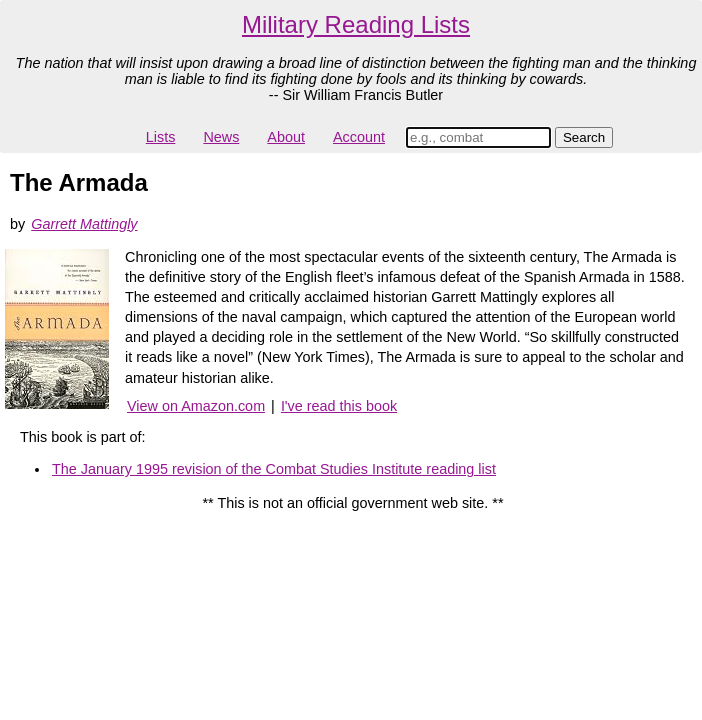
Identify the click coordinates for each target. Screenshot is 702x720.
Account (359, 137)
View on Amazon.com (196, 406)
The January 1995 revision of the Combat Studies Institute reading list (274, 469)
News (221, 137)
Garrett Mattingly (84, 224)
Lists (161, 137)
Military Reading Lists (356, 24)
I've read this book (339, 406)
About (286, 137)
